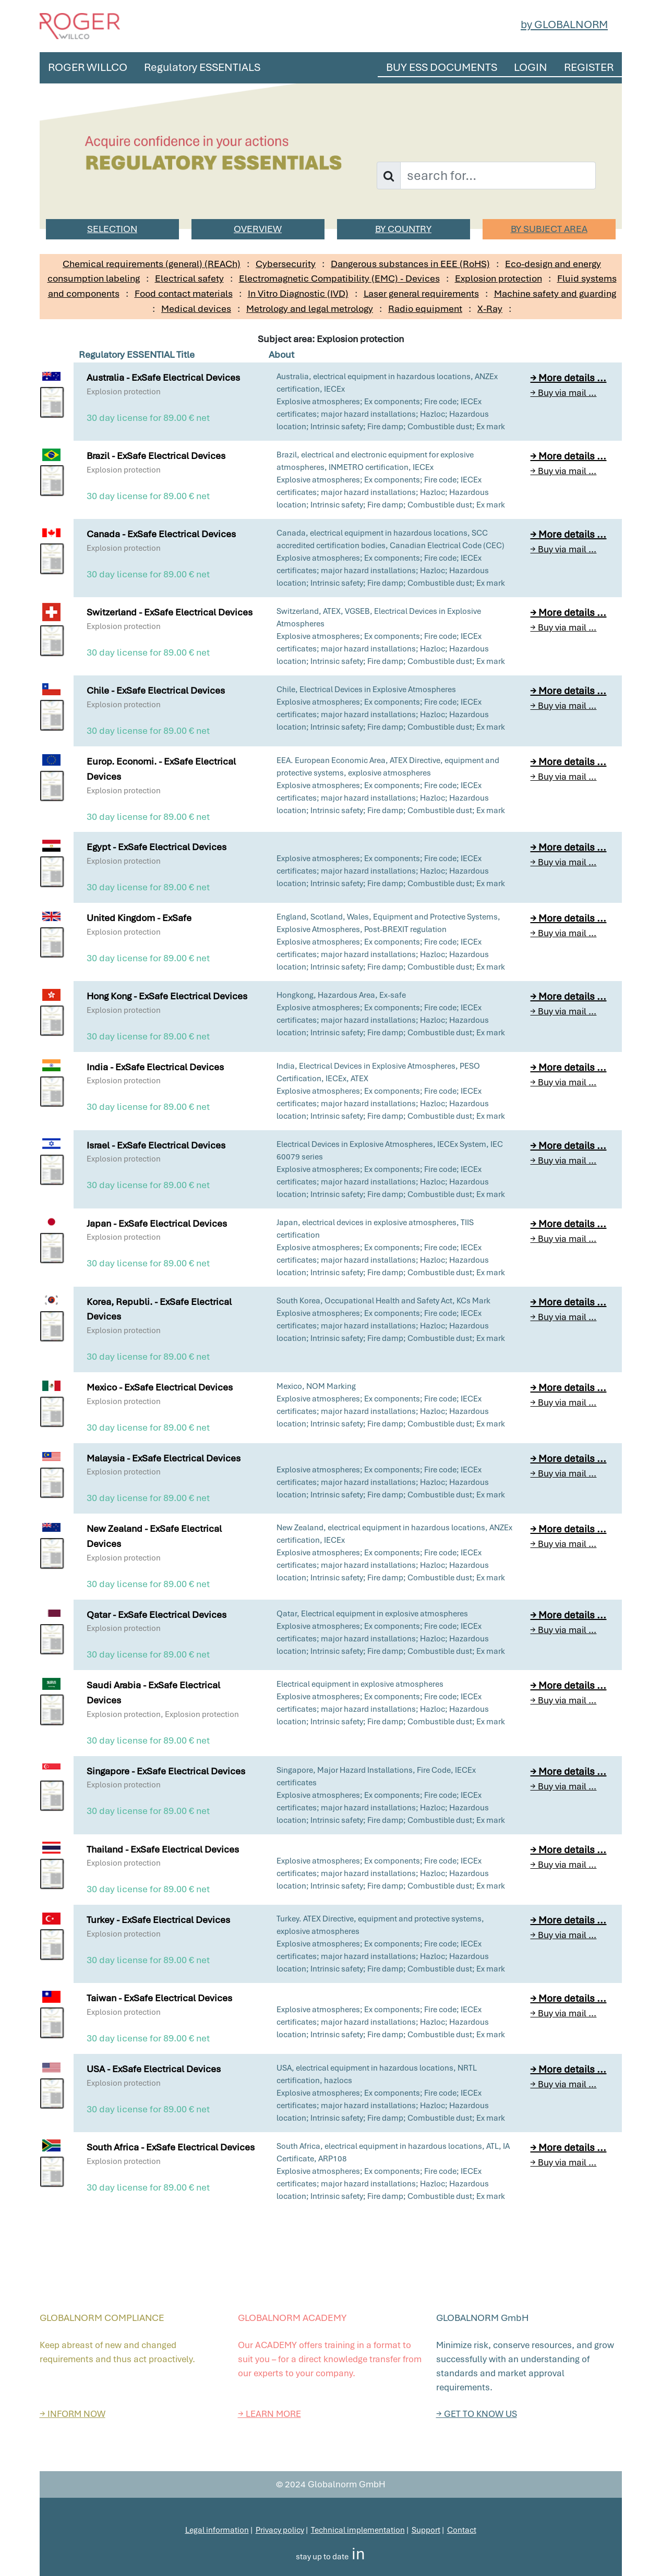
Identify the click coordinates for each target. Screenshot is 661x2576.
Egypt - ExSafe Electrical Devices (156, 847)
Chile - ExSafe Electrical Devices (156, 690)
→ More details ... (568, 377)
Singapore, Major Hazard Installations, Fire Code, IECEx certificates (376, 1776)
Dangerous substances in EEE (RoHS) (410, 264)
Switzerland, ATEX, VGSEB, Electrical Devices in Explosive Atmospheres (379, 617)
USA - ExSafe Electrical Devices (154, 2069)
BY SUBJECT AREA (549, 229)
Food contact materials (184, 293)
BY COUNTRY (403, 229)
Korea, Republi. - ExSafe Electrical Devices (159, 1309)
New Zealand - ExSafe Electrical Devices (154, 1536)
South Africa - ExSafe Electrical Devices (171, 2147)
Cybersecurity (286, 264)
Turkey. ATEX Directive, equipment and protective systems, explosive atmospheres (380, 1925)
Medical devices (196, 309)
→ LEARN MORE (269, 2414)
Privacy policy (280, 2530)
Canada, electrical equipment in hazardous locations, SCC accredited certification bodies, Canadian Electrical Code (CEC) (390, 539)
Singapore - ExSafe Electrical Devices (166, 1771)
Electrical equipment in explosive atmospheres (360, 1684)
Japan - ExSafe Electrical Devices (157, 1223)
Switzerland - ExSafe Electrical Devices (170, 612)
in (358, 2554)
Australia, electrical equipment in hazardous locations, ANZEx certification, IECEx (387, 382)
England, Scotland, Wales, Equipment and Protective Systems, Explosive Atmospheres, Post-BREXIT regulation (388, 923)
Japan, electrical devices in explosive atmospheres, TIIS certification (375, 1228)
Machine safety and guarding (555, 293)
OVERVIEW (258, 229)
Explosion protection (498, 278)
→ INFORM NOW (72, 2414)
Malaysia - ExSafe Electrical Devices (164, 1458)
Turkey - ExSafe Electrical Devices (158, 1920)
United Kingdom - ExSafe (139, 918)
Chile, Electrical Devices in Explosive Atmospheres (366, 689)
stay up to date (322, 2556)
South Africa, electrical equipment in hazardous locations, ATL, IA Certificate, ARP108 (393, 2152)
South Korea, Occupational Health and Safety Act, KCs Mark (383, 1301)
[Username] (498, 175)
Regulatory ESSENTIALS (202, 67)
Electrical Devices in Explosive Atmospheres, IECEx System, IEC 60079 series (390, 1150)
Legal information (217, 2530)
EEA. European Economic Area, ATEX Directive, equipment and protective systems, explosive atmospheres (388, 766)
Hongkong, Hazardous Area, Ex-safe (341, 995)
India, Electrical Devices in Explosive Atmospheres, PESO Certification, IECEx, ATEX (378, 1072)
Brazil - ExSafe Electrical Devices (156, 456)
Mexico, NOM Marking (316, 1386)
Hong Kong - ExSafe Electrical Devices (167, 996)
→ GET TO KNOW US (476, 2414)
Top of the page (331, 2465)
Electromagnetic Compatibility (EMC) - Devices (339, 278)
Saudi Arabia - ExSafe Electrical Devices (153, 1692)
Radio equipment (425, 309)
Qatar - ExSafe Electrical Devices (156, 1614)
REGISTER (589, 67)
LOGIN (530, 67)
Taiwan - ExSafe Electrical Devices (159, 1998)
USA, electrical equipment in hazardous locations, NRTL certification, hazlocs (377, 2074)
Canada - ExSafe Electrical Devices (161, 534)
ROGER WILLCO (87, 67)
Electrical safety (189, 278)
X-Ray (489, 309)
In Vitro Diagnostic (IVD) (298, 293)
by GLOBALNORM (564, 24)
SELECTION (112, 229)
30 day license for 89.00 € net (148, 418)
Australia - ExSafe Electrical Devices (163, 377)
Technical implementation (358, 2530)
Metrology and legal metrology (309, 309)
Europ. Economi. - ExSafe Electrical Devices (161, 768)
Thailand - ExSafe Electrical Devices (163, 1849)
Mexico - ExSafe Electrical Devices (160, 1387)
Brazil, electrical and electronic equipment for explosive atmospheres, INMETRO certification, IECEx (375, 461)
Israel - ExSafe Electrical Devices (156, 1145)
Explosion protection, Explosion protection (163, 1714)
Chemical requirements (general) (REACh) (152, 264)
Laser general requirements (421, 293)
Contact (461, 2530)
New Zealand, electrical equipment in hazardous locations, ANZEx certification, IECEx (394, 1533)
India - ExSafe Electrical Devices (155, 1067)
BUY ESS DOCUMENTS (441, 67)
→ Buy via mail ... (563, 392)
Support (426, 2530)
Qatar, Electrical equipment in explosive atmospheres (372, 1614)
